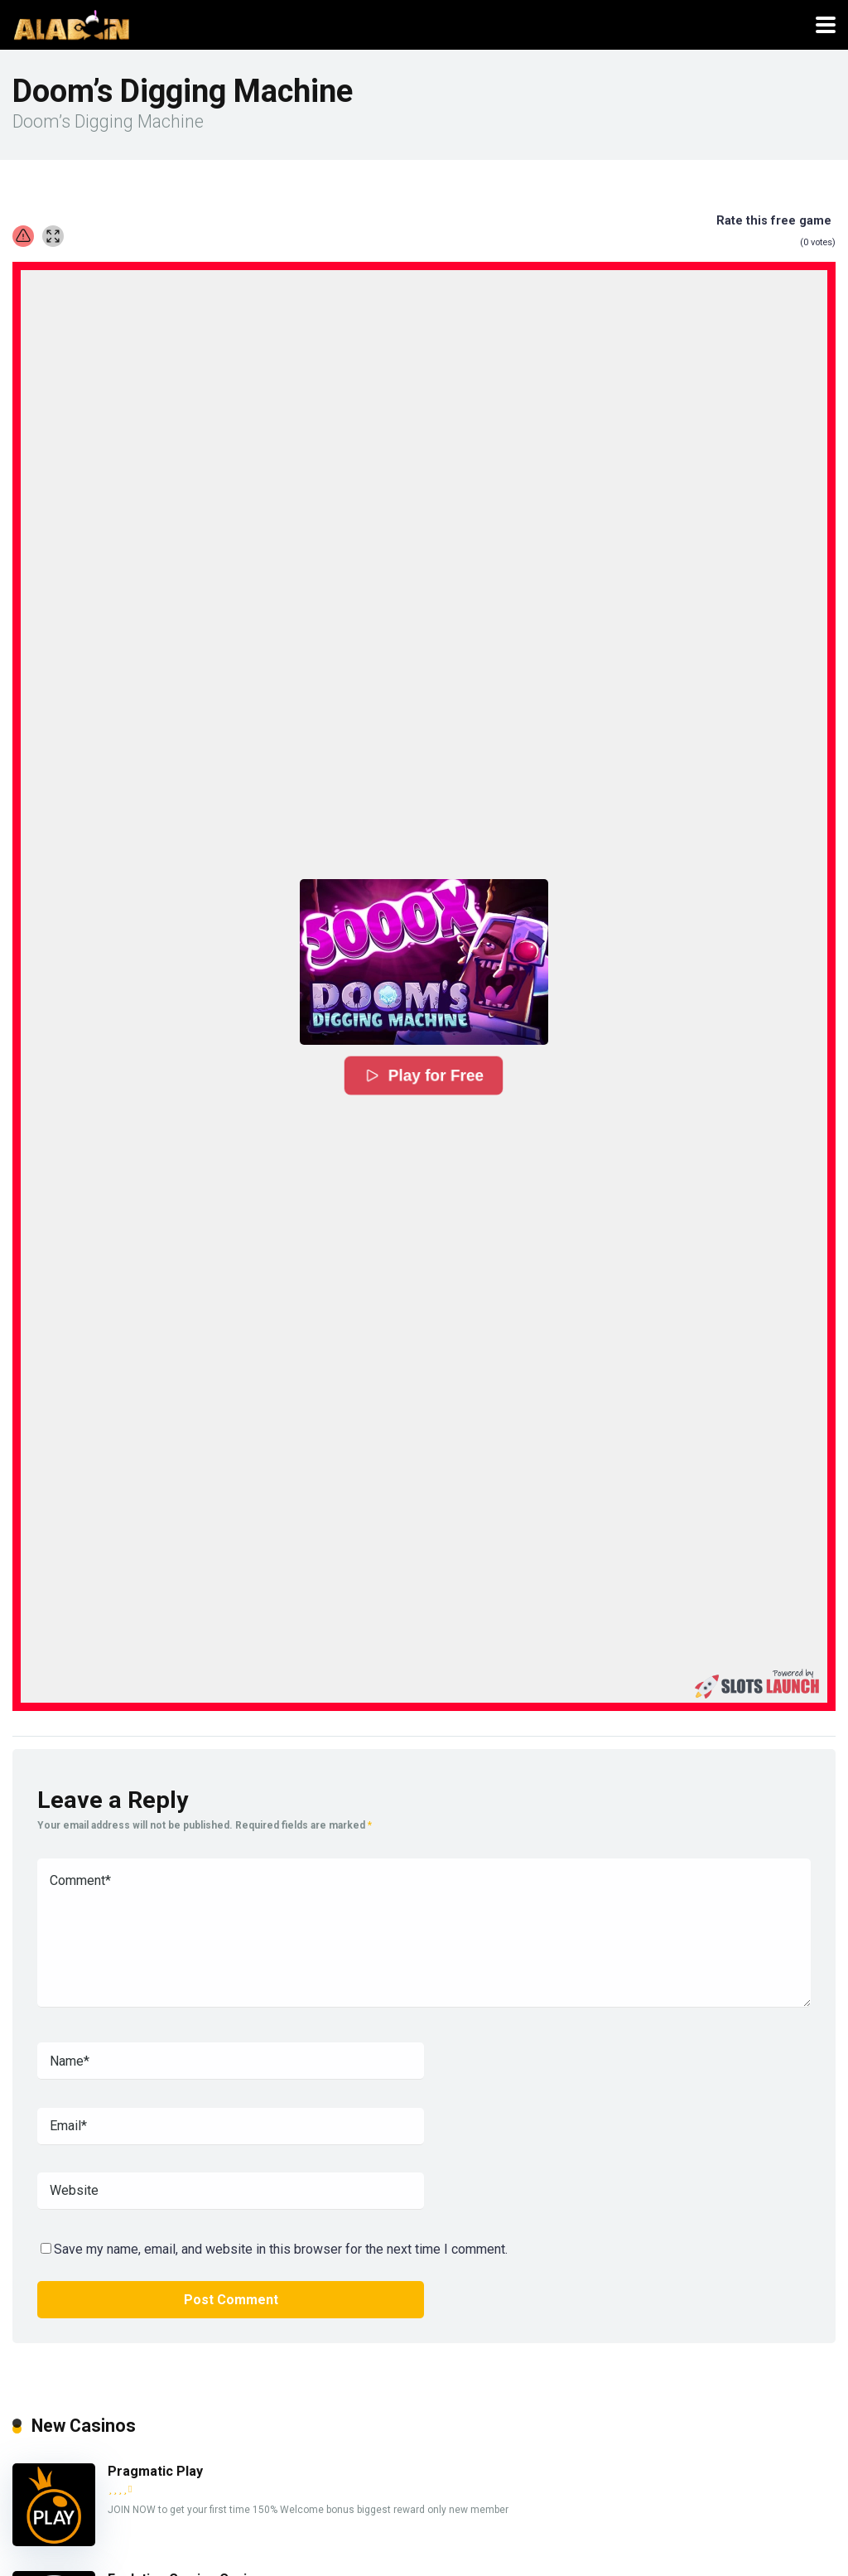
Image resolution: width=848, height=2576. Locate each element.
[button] (424, 962)
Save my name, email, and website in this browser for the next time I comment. (281, 2249)
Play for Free (424, 1076)
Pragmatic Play (155, 2471)
